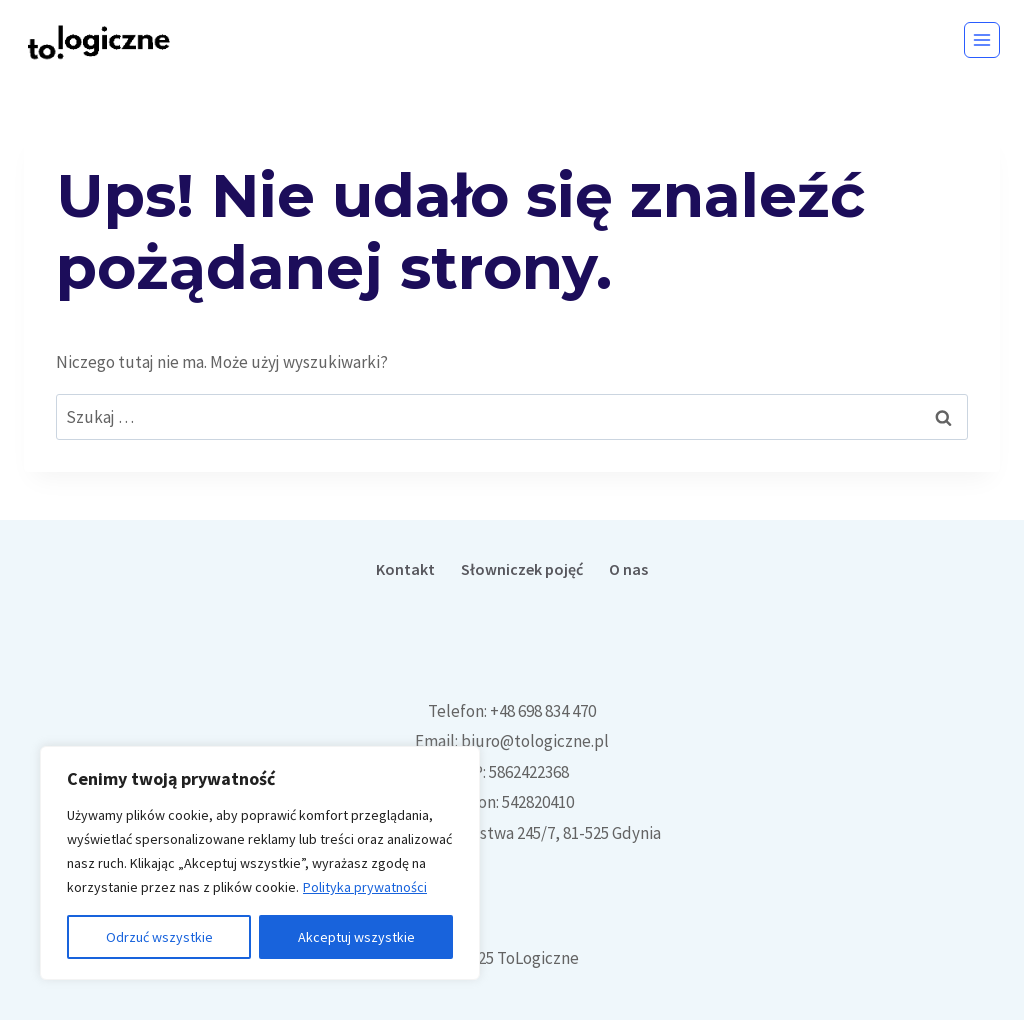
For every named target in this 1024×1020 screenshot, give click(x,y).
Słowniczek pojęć (522, 569)
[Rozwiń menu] (982, 40)
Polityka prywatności (365, 887)
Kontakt (405, 569)
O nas (628, 569)
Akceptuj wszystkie (356, 937)
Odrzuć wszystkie (159, 937)
